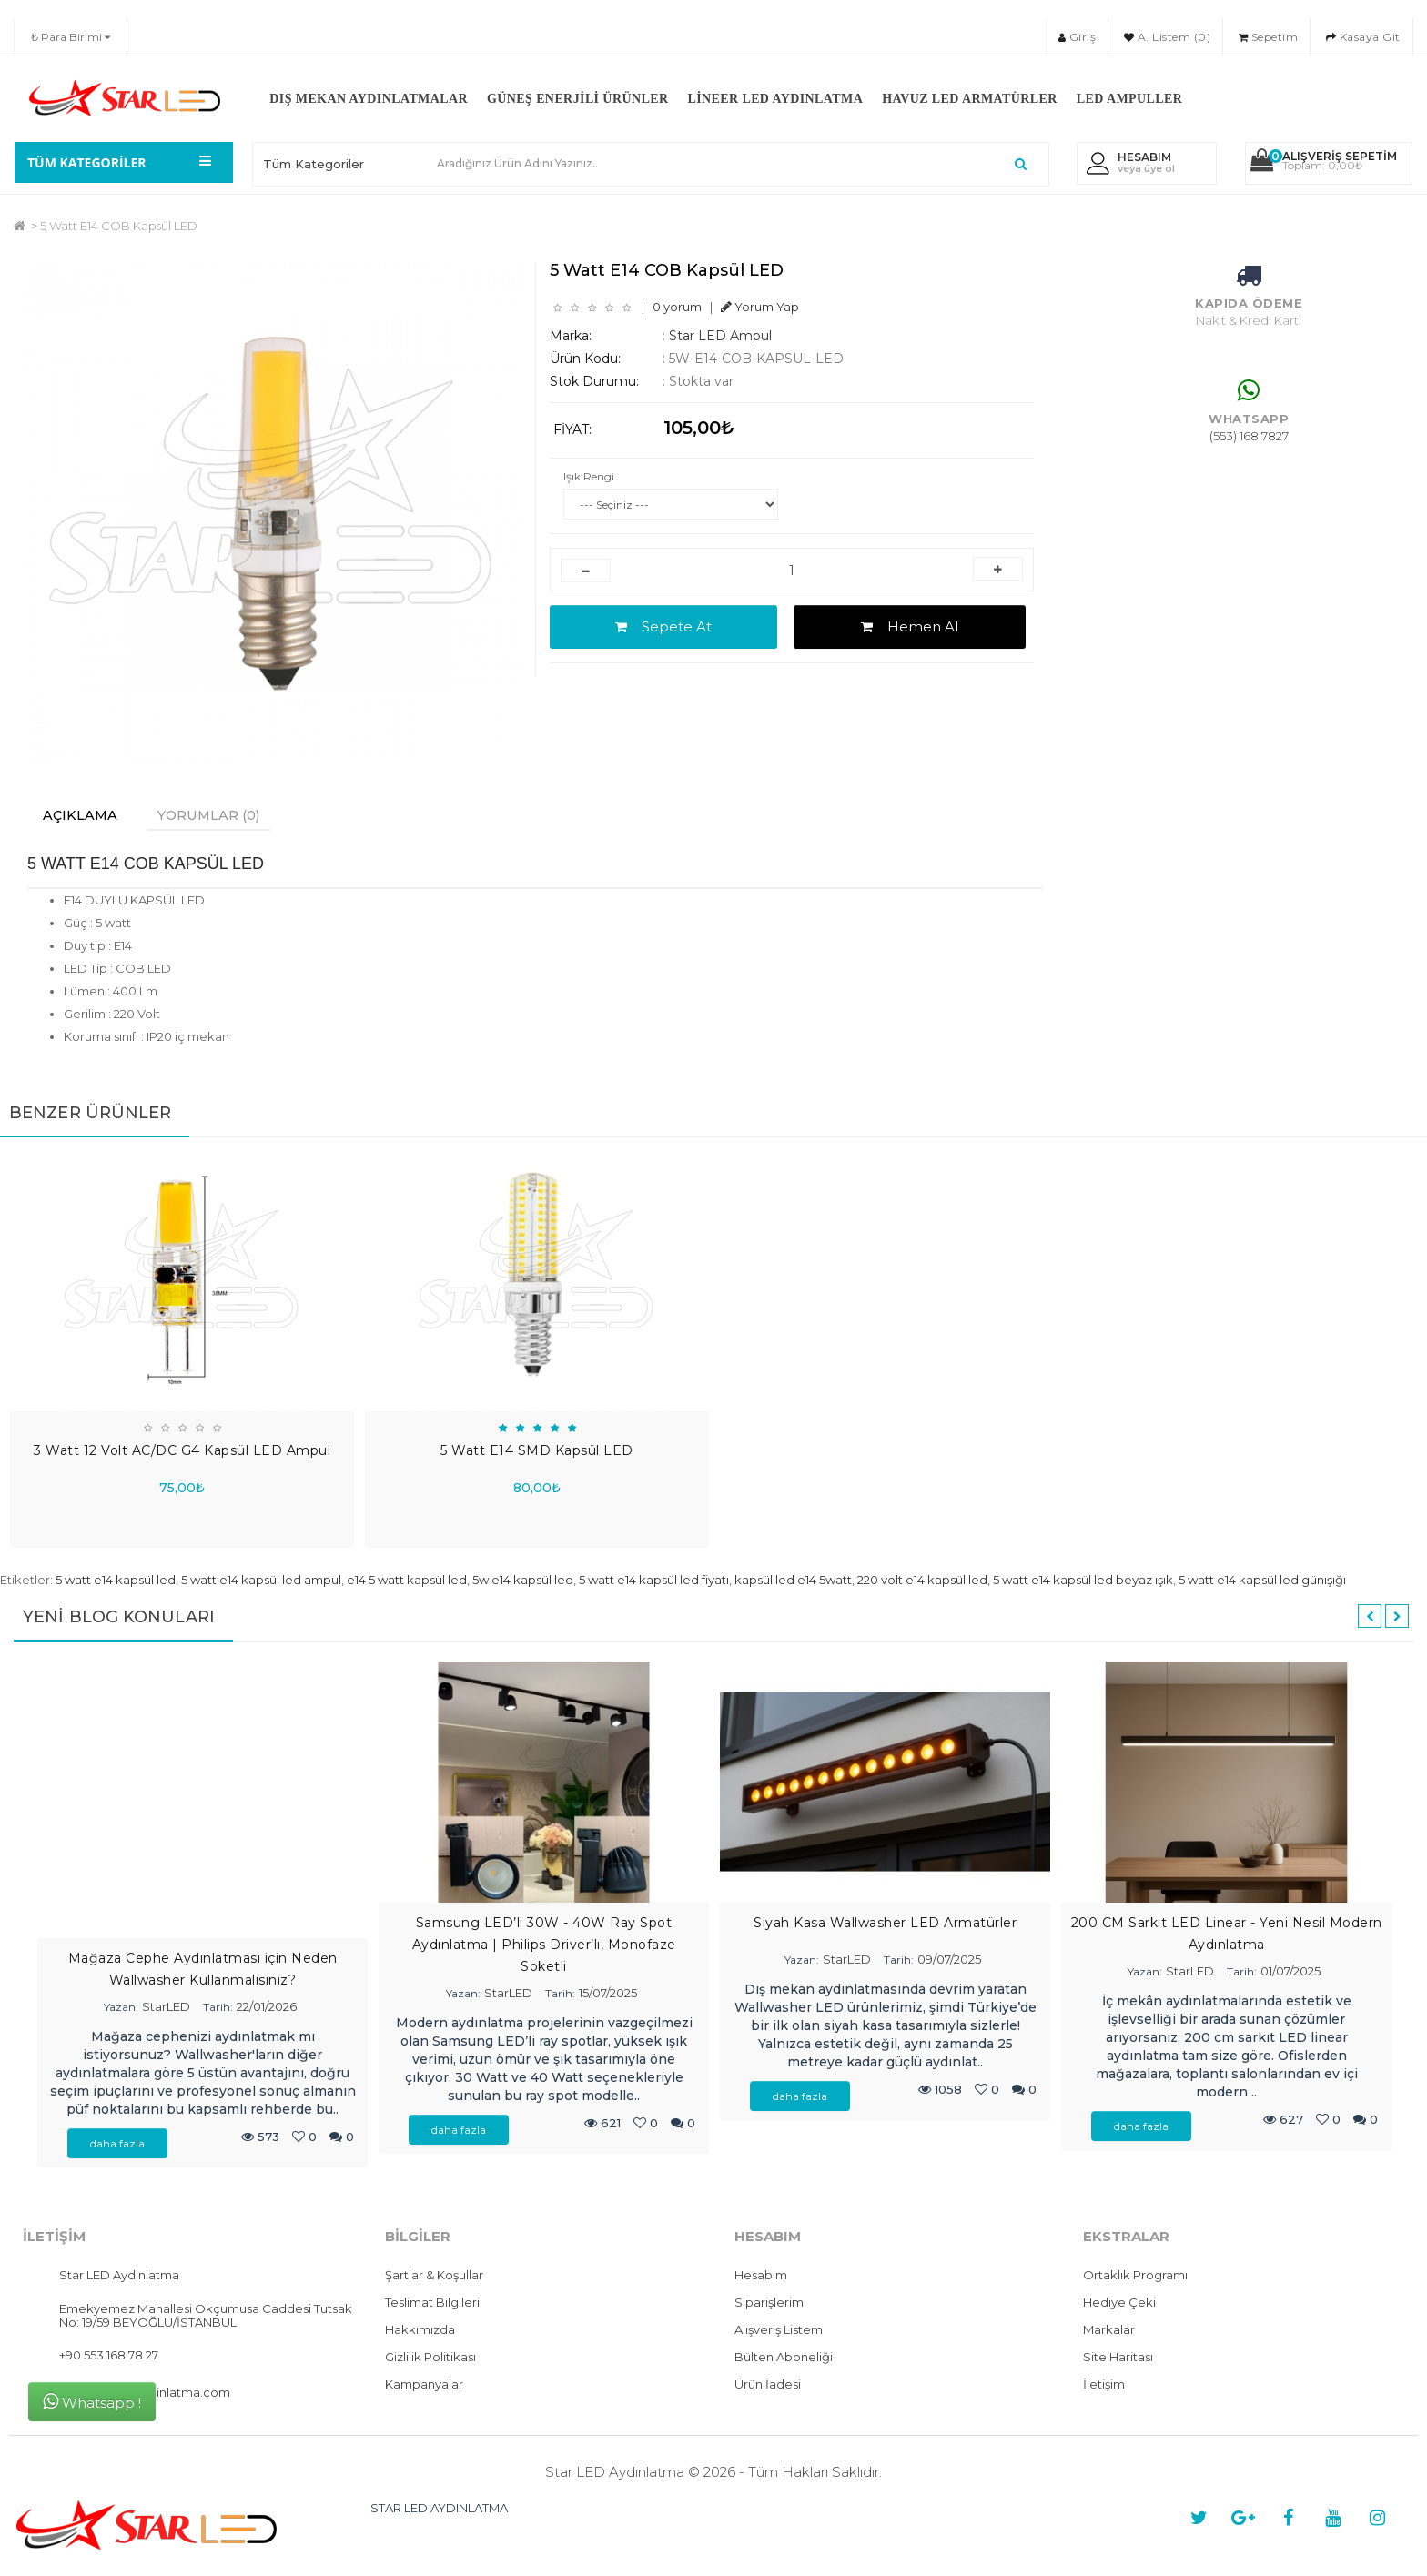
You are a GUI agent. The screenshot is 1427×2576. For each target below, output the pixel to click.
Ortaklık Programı (1135, 2276)
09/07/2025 (949, 1961)
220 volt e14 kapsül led (922, 1581)
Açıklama (84, 815)
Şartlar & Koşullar (434, 2276)
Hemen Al (909, 626)
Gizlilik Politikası (430, 2358)
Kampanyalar (424, 2386)
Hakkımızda (420, 2331)
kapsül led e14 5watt (793, 1581)
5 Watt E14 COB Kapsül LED (118, 225)
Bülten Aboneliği (783, 2358)
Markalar (1109, 2331)
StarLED (166, 2008)
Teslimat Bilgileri (432, 2304)
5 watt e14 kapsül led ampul (261, 1581)
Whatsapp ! (92, 2401)
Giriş (1077, 37)
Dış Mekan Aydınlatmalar (368, 99)
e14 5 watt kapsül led (407, 1581)
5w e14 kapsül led (522, 1581)
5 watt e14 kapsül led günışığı (1262, 1581)
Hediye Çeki (1119, 2304)
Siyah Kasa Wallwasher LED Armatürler (885, 1924)
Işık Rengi (588, 476)
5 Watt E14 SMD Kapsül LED (536, 1452)
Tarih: (218, 2008)
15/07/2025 (608, 1994)
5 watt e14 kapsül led (116, 1581)
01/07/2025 (1290, 1972)
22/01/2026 (267, 2008)
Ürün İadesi (767, 2386)
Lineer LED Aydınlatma (775, 99)
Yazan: (121, 2008)
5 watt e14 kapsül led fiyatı (654, 1581)
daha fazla (117, 2145)
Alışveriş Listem (778, 2331)
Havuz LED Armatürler (970, 99)
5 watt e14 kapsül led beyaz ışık (1083, 1581)
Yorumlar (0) (222, 815)
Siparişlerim (769, 2304)
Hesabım (760, 2276)
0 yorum (677, 306)
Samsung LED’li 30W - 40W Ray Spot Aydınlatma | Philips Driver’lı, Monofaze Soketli (544, 1946)
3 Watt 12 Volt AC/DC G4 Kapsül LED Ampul (182, 1452)
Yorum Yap (760, 306)
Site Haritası (1118, 2358)
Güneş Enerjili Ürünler (577, 99)
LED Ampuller (1129, 99)
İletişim (1104, 2386)
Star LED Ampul (720, 336)
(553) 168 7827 (1249, 436)
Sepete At (663, 626)
